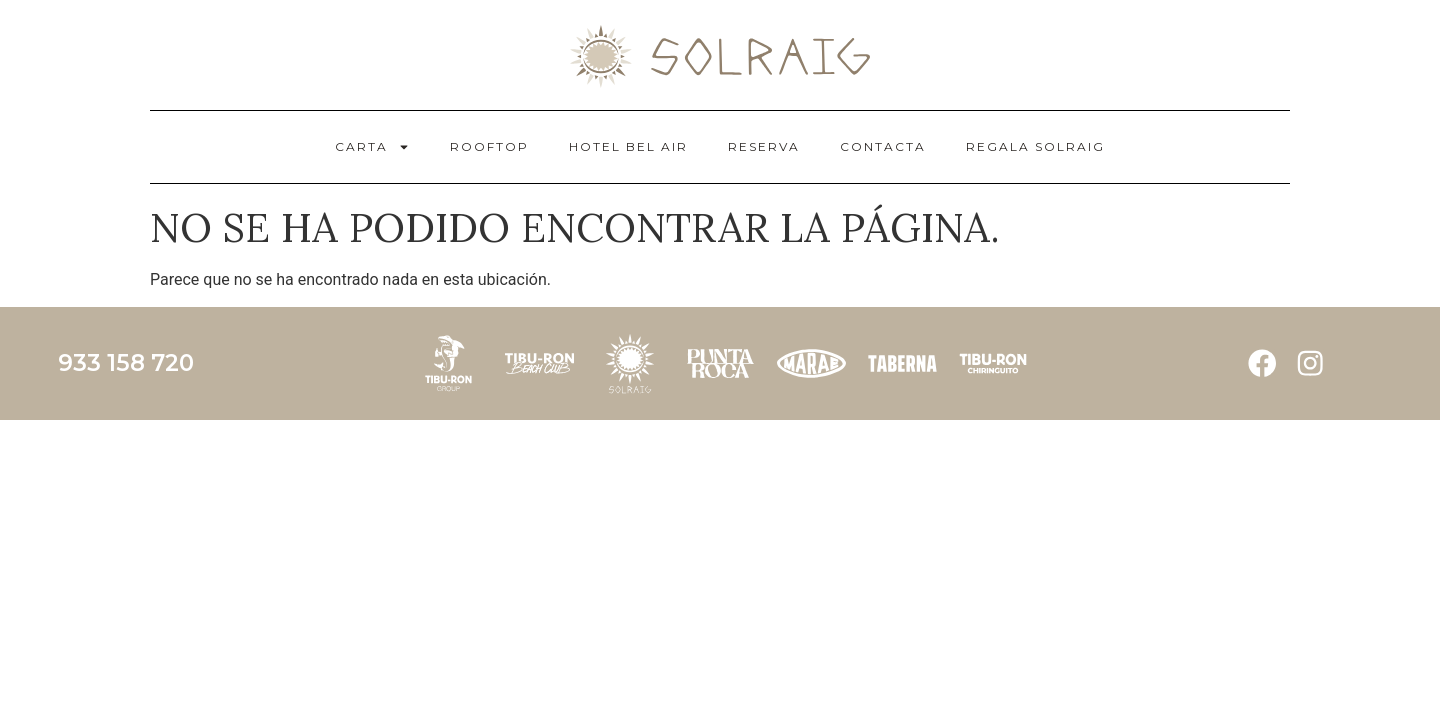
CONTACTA (883, 146)
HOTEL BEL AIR (628, 146)
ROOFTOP (489, 146)
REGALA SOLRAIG (1035, 146)
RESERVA (764, 146)
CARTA (372, 147)
